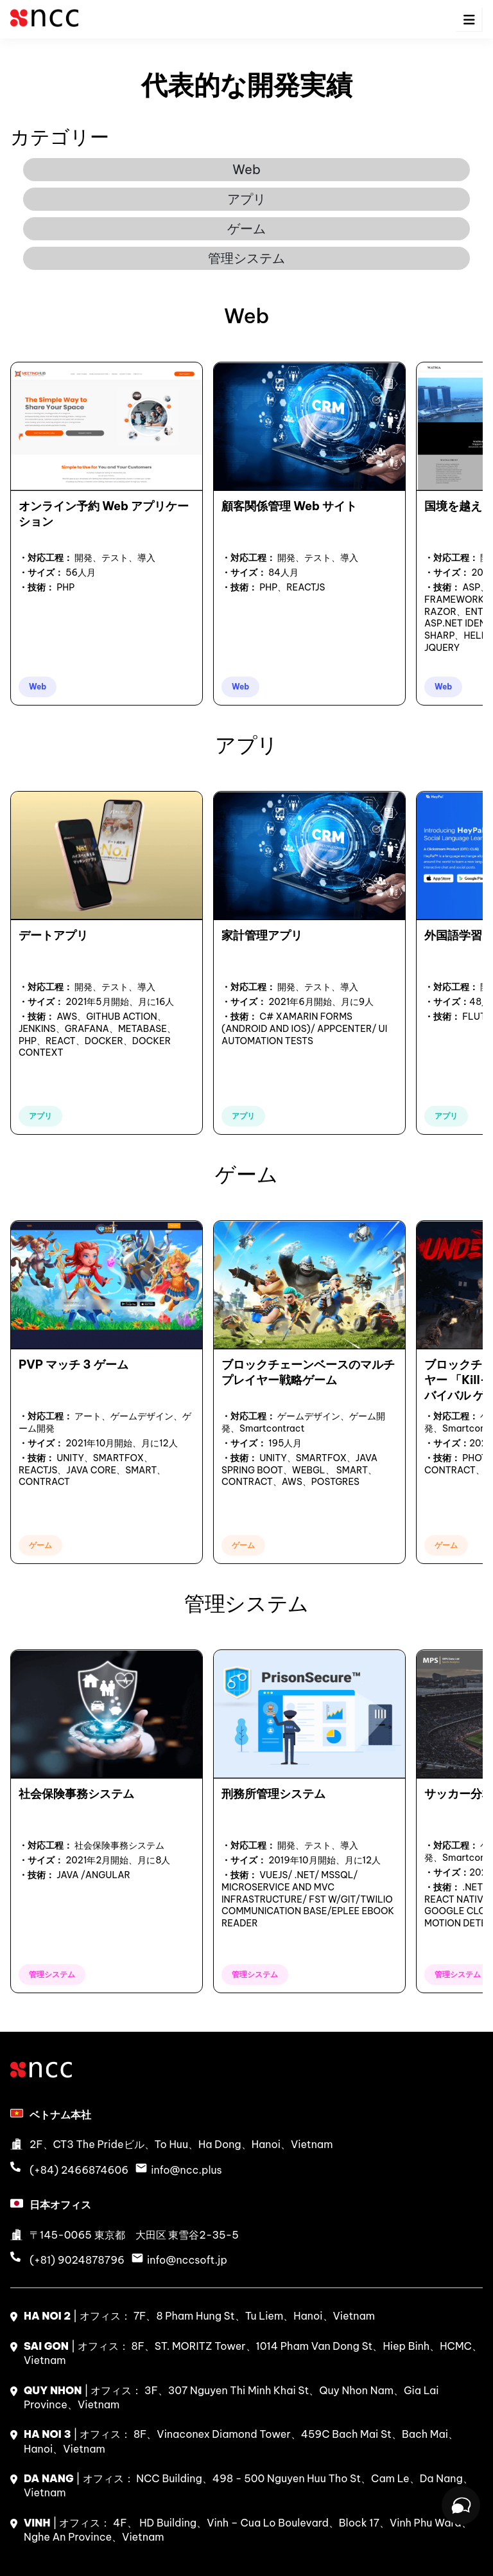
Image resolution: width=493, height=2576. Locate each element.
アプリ (246, 199)
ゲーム (246, 228)
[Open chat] (461, 2505)
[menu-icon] (469, 19)
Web (246, 169)
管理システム (246, 258)
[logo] (44, 25)
